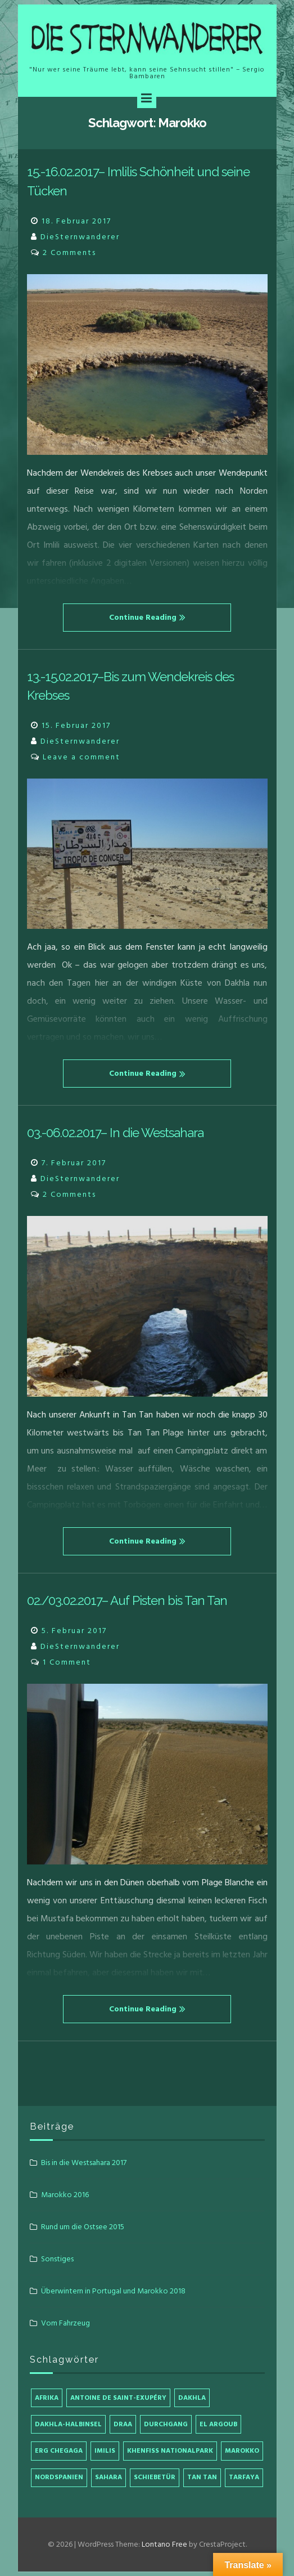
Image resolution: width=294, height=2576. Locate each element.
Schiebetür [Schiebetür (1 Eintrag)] (154, 2477)
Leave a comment (81, 756)
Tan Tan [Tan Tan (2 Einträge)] (202, 2477)
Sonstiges (57, 2258)
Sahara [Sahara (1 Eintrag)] (108, 2477)
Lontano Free (164, 2544)
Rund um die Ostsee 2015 (82, 2226)
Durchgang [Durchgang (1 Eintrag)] (166, 2424)
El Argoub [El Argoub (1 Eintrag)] (218, 2424)
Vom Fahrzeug (65, 2322)
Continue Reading (147, 617)
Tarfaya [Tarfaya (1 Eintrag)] (244, 2477)
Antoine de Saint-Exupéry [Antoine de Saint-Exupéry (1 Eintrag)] (118, 2397)
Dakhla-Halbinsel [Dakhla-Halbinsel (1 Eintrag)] (68, 2424)
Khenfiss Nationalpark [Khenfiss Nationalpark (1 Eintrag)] (170, 2450)
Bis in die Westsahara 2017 (83, 2162)
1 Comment (67, 1662)
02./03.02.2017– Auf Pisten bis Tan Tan (127, 1600)
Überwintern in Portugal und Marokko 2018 (113, 2290)
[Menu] (146, 98)
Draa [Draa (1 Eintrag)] (123, 2424)
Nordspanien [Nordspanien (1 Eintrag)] (59, 2477)
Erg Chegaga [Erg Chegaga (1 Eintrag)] (59, 2450)
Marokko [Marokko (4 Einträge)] (242, 2450)
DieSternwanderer (80, 236)
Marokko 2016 (65, 2194)
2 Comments (69, 252)
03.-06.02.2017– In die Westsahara (115, 1132)
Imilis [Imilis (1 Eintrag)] (104, 2450)
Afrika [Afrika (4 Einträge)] (46, 2397)
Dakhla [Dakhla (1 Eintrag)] (192, 2397)
